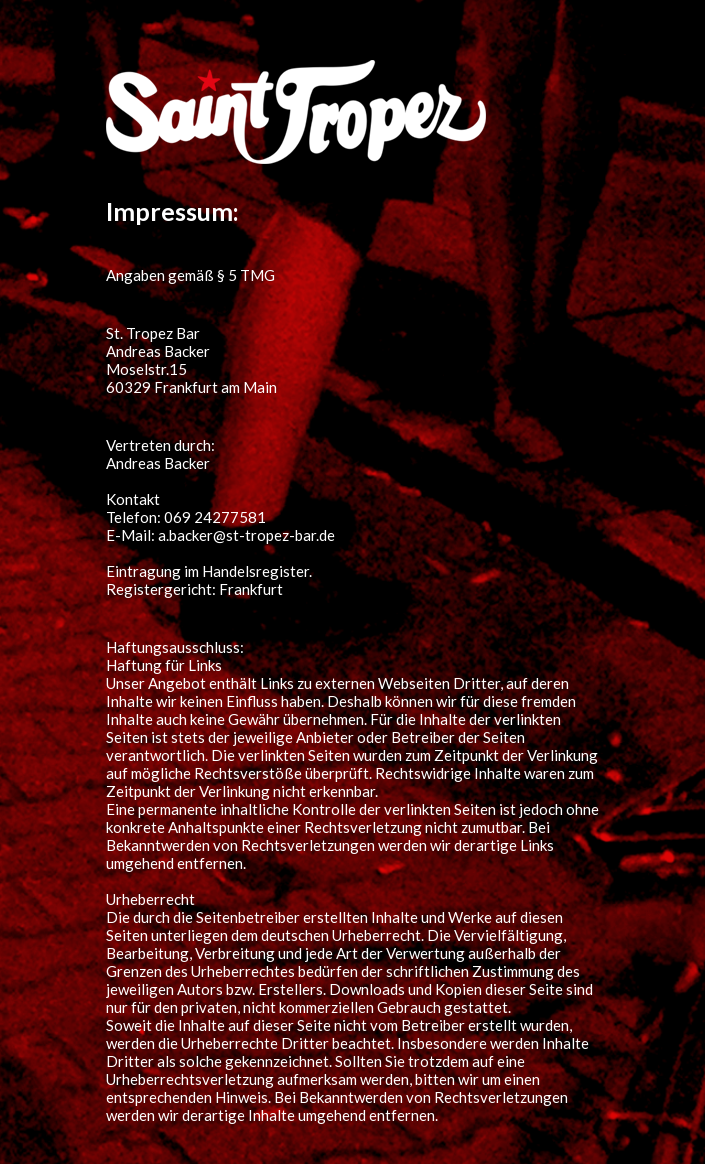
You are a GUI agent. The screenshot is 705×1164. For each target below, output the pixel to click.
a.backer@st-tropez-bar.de (246, 535)
